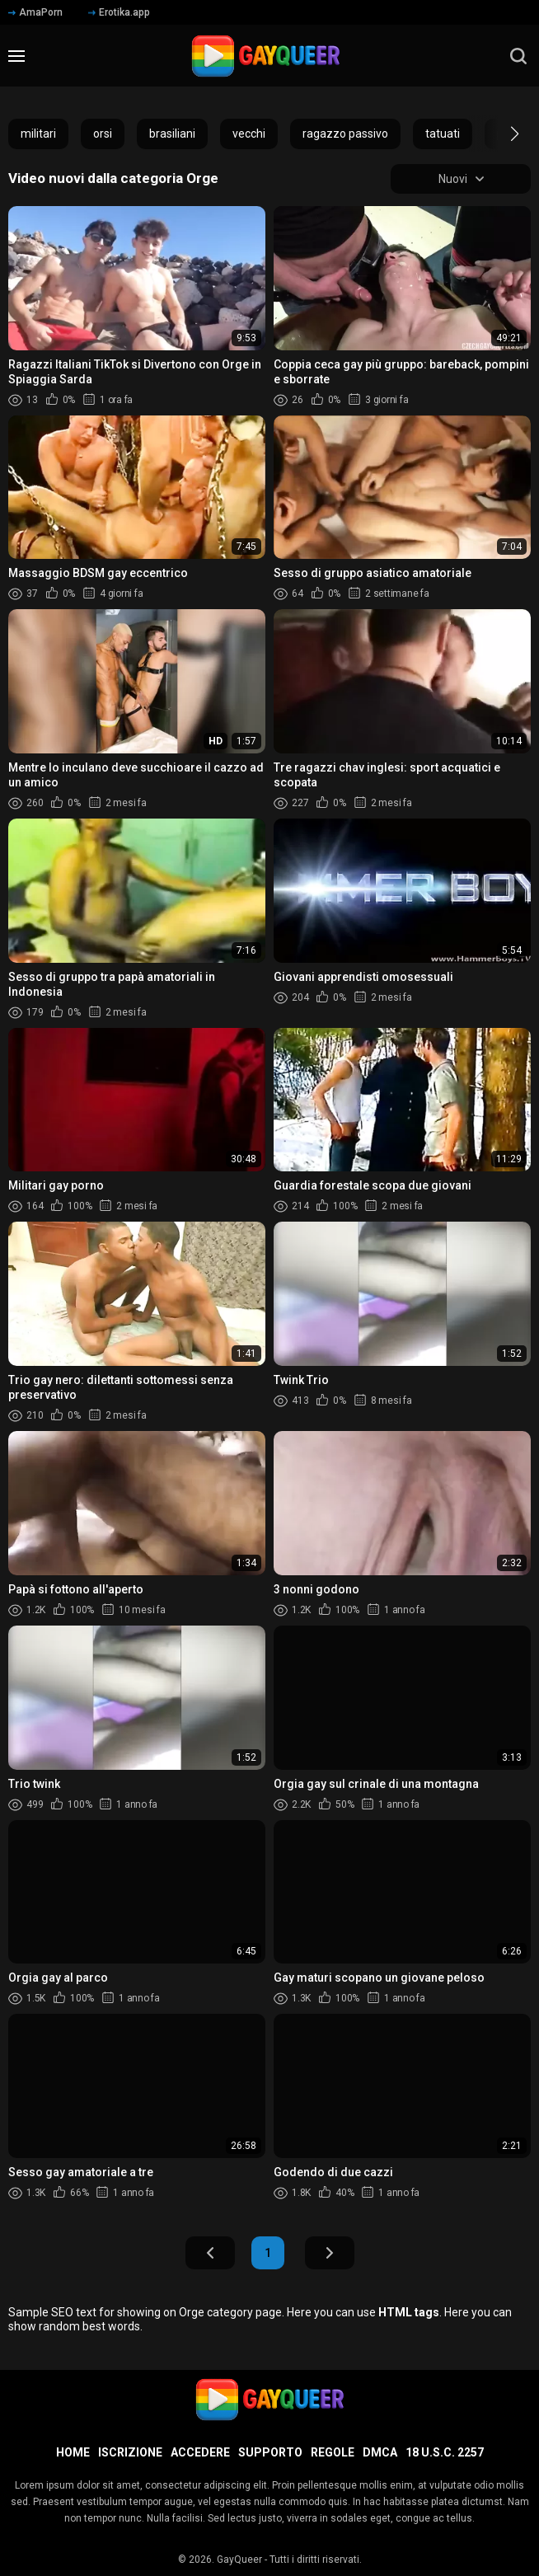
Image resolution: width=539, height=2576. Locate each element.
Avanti (329, 2253)
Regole (332, 2452)
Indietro (210, 2253)
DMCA (380, 2452)
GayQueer (239, 2559)
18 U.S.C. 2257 (444, 2452)
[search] (518, 56)
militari (38, 133)
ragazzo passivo (345, 133)
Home (73, 2452)
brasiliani (172, 133)
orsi (102, 133)
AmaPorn (35, 12)
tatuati (442, 133)
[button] (500, 133)
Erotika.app (119, 12)
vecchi (248, 133)
